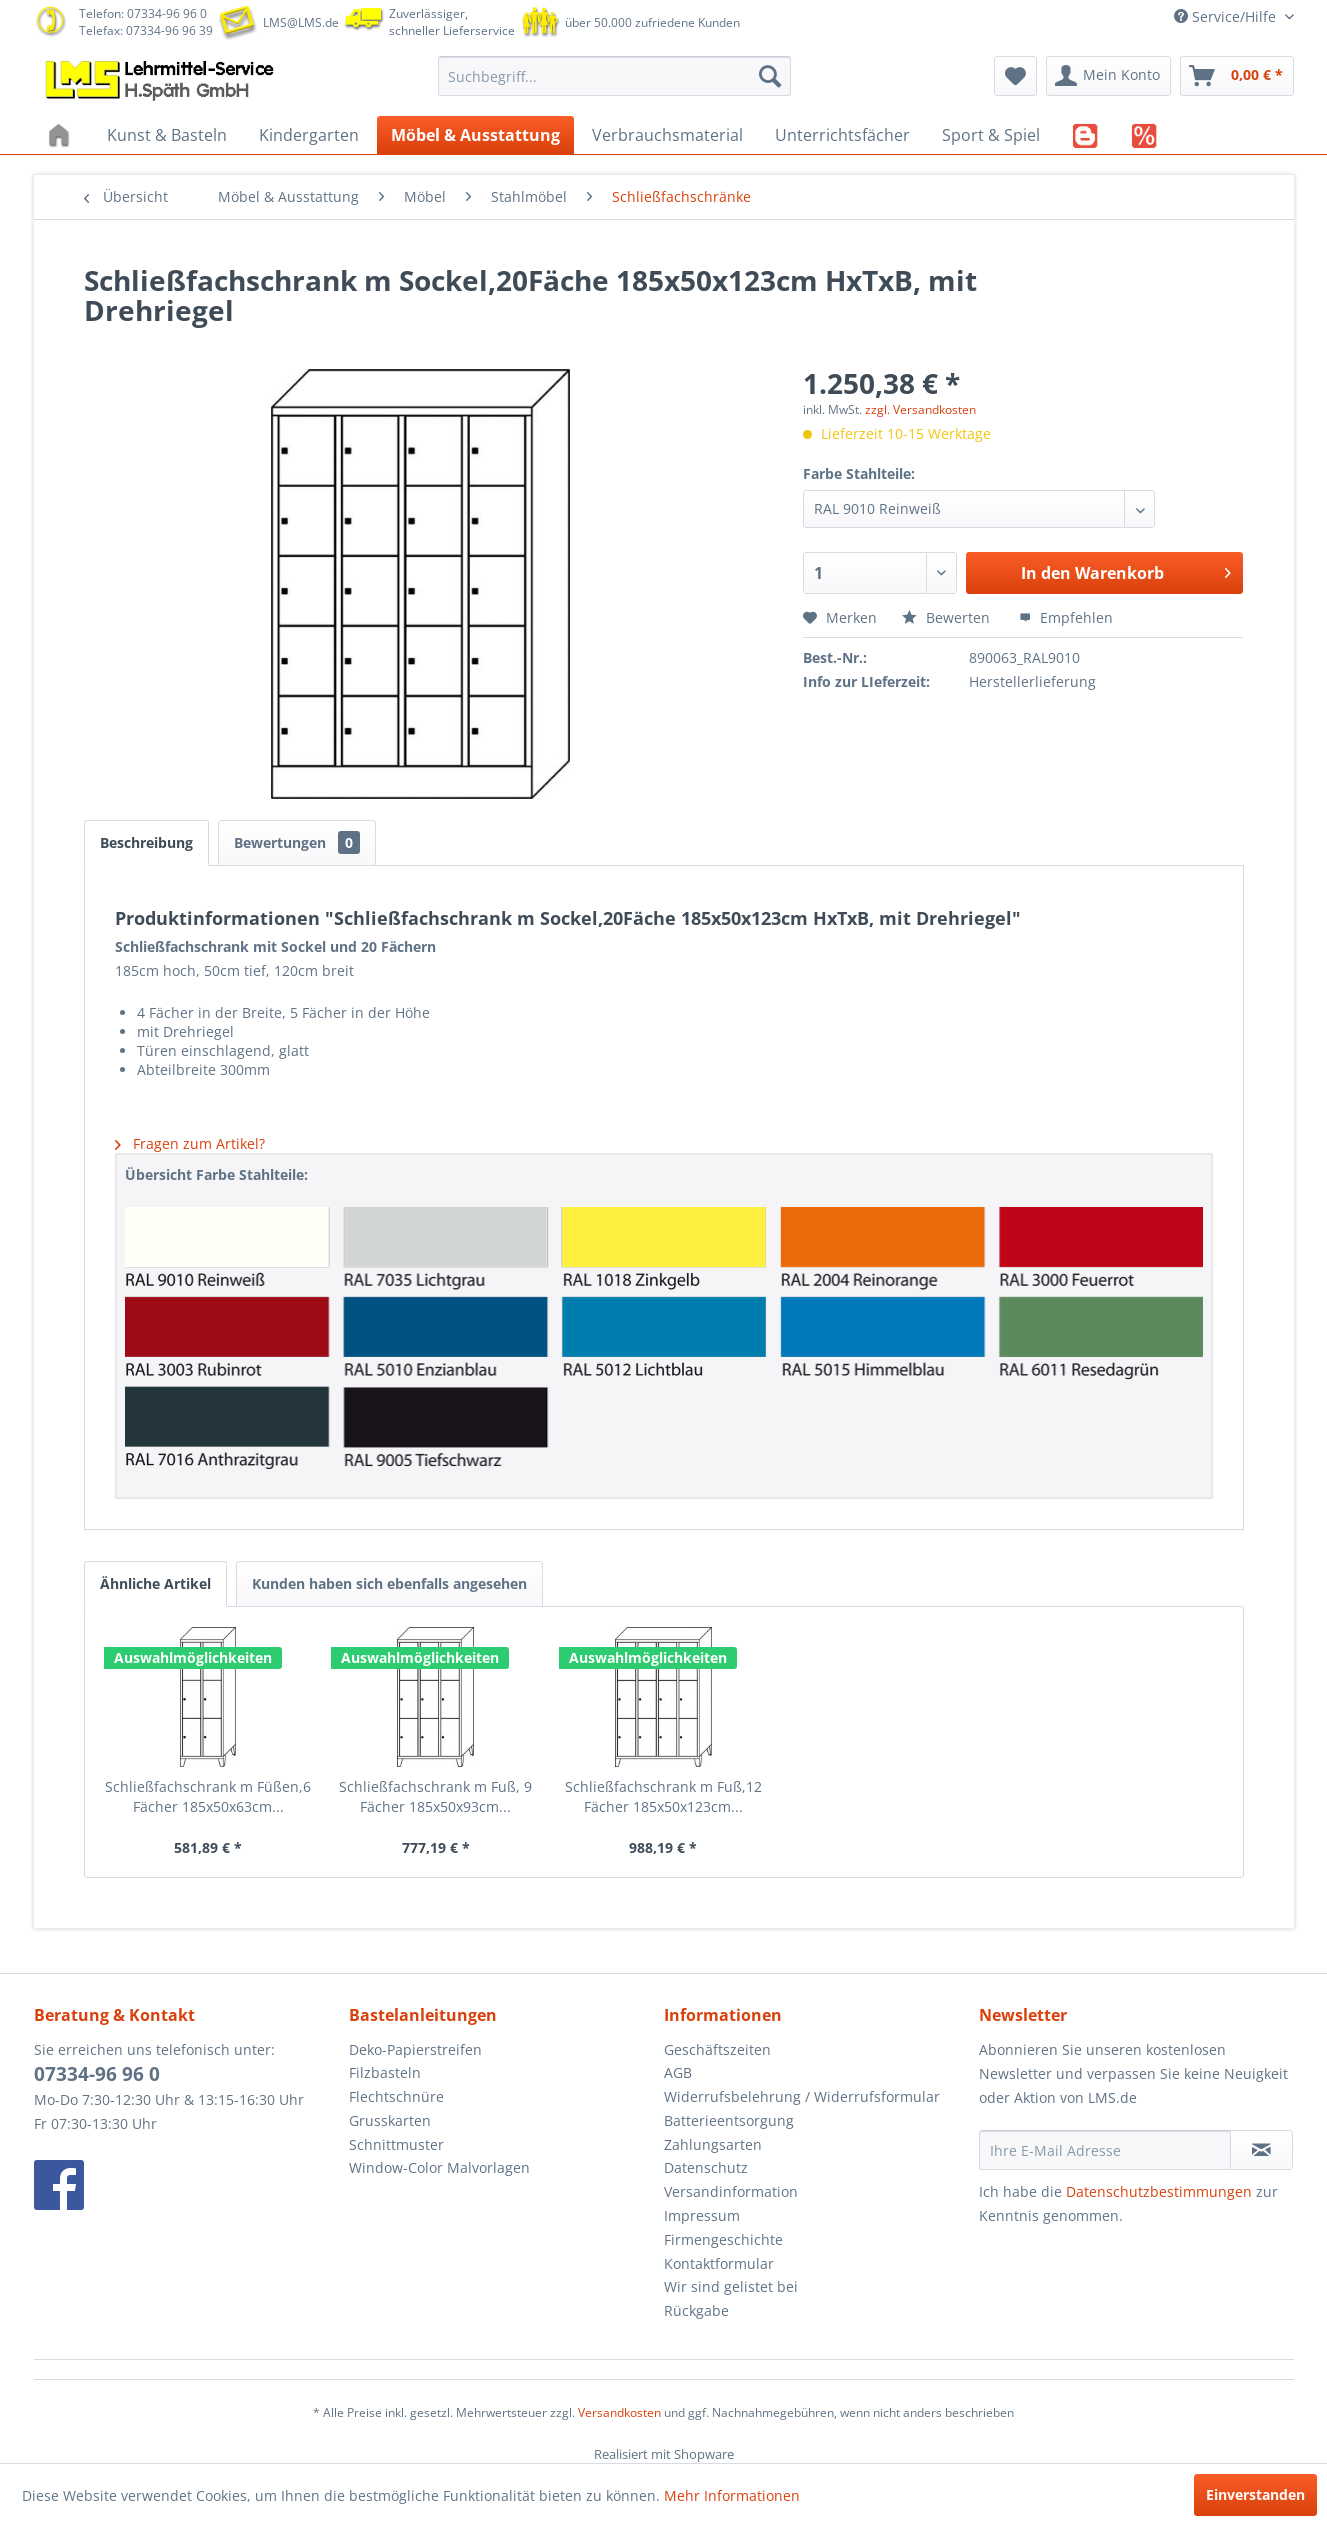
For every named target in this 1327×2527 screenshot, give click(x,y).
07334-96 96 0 (97, 2074)
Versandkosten (619, 2412)
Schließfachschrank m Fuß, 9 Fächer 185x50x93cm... (435, 1796)
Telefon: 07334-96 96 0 (143, 13)
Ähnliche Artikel (155, 1583)
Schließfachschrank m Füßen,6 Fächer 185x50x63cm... (208, 1796)
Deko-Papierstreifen (415, 2049)
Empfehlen (1066, 617)
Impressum (702, 2215)
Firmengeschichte (723, 2239)
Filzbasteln (385, 2072)
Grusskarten (390, 2120)
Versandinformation (731, 2191)
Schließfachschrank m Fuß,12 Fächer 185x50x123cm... (663, 1796)
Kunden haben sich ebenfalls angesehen (389, 1583)
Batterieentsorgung (729, 2120)
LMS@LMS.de (301, 22)
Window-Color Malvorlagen (439, 2167)
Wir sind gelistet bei (731, 2286)
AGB (678, 2072)
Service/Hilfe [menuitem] (1227, 16)
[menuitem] (614, 76)
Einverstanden (1255, 2494)
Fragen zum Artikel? (190, 1143)
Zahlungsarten (713, 2144)
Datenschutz (706, 2167)
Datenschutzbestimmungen (1159, 2191)
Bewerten (948, 617)
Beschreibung (146, 842)
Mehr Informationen (732, 2495)
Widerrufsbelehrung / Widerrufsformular (802, 2096)
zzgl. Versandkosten (920, 409)
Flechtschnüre (396, 2096)
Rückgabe (696, 2310)
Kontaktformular (719, 2263)
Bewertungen (297, 842)
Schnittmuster (396, 2144)
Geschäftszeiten (717, 2049)
